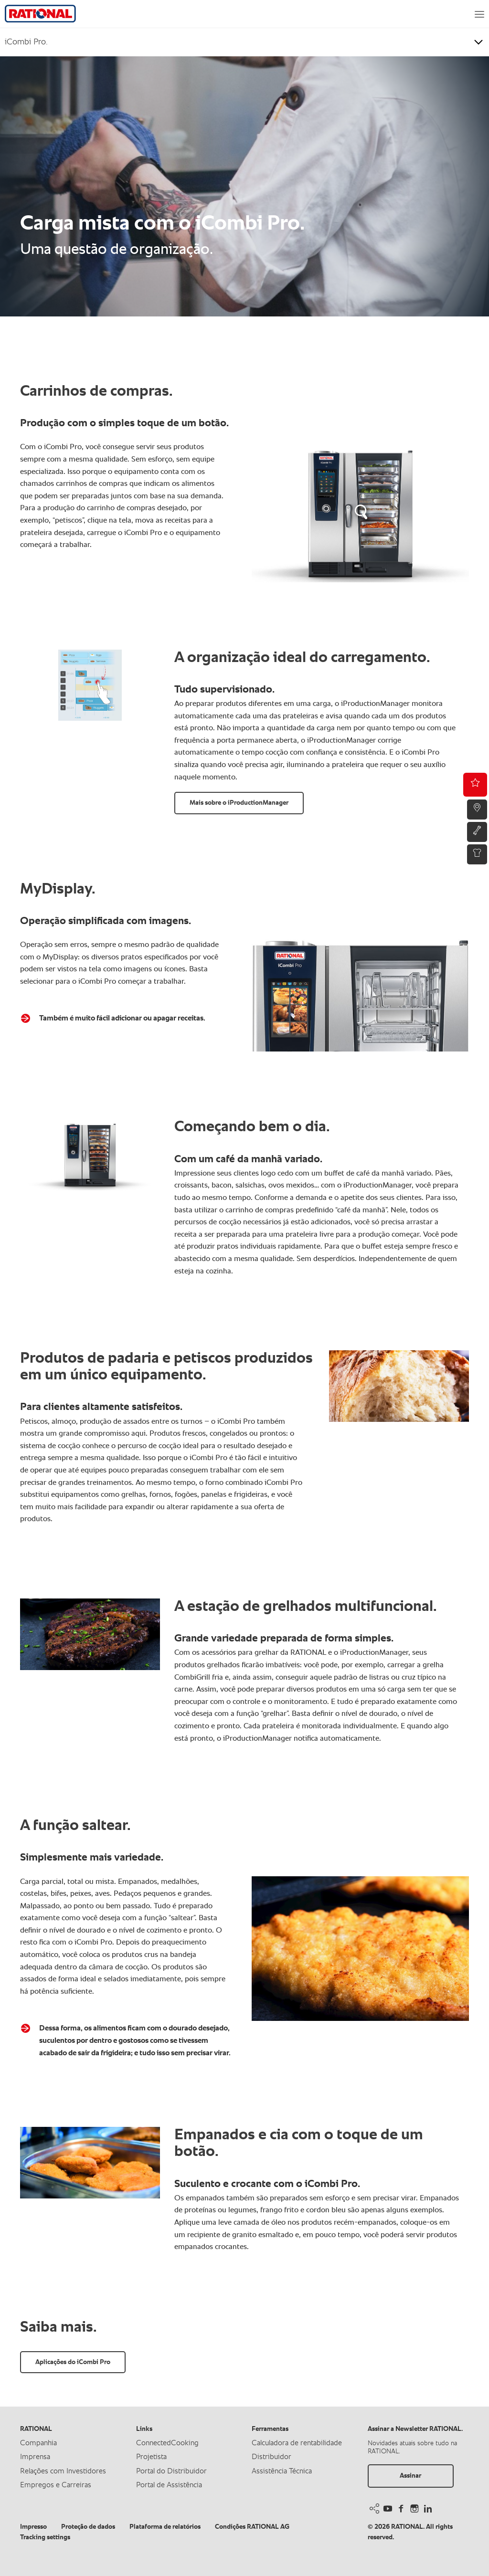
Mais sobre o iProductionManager (239, 802)
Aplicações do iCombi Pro (72, 2362)
